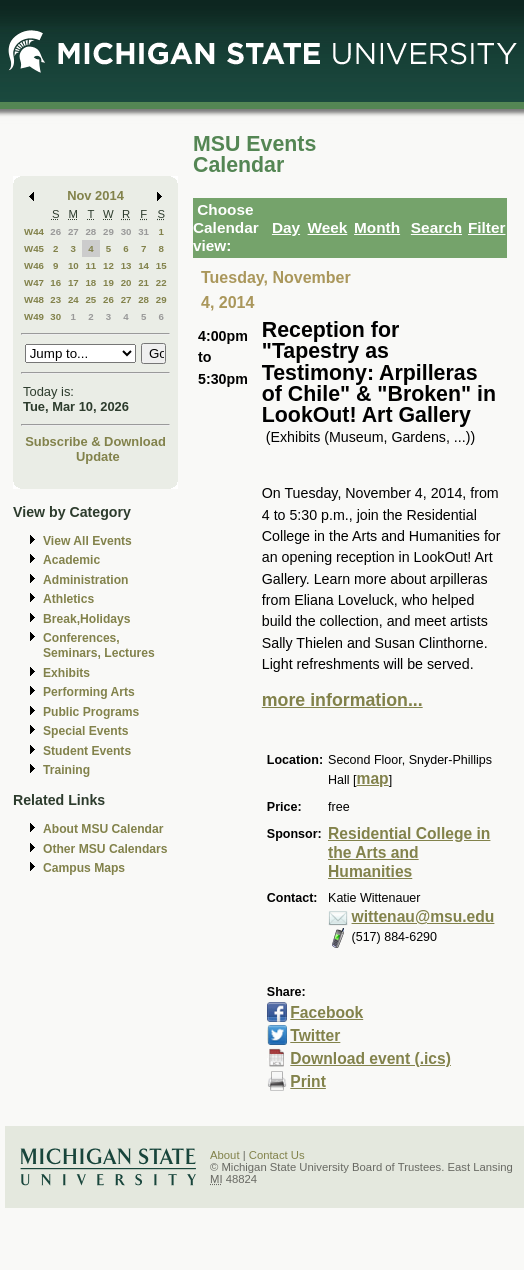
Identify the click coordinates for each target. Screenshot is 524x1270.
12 (108, 265)
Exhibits (66, 673)
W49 (34, 316)
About (225, 1155)
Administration (85, 580)
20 (126, 282)
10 (73, 265)
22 (161, 282)
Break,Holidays (87, 619)
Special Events (85, 731)
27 (73, 231)
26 (55, 231)
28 (90, 231)
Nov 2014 (95, 195)
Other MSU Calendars (105, 849)
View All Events (87, 541)
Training (66, 770)
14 (143, 265)
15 (161, 265)
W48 (34, 299)
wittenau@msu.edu (423, 916)
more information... (342, 700)
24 (73, 299)
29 (108, 231)
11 (90, 265)
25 (90, 299)
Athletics (68, 599)
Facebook (326, 1012)
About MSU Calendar (103, 829)
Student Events (87, 751)
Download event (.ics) (370, 1058)
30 (126, 231)
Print (308, 1081)
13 (126, 265)
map (373, 778)
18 (90, 282)
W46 (34, 265)
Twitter (315, 1035)
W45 (34, 248)
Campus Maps (84, 868)
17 (73, 282)
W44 (34, 231)
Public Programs (91, 712)
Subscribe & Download (95, 441)
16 (55, 282)
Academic (71, 560)
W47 (34, 282)
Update (98, 456)
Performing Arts (89, 692)
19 (108, 282)
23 (55, 299)
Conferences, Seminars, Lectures (99, 645)
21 (143, 282)
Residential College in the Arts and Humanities (409, 852)
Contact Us (277, 1155)
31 (143, 231)
